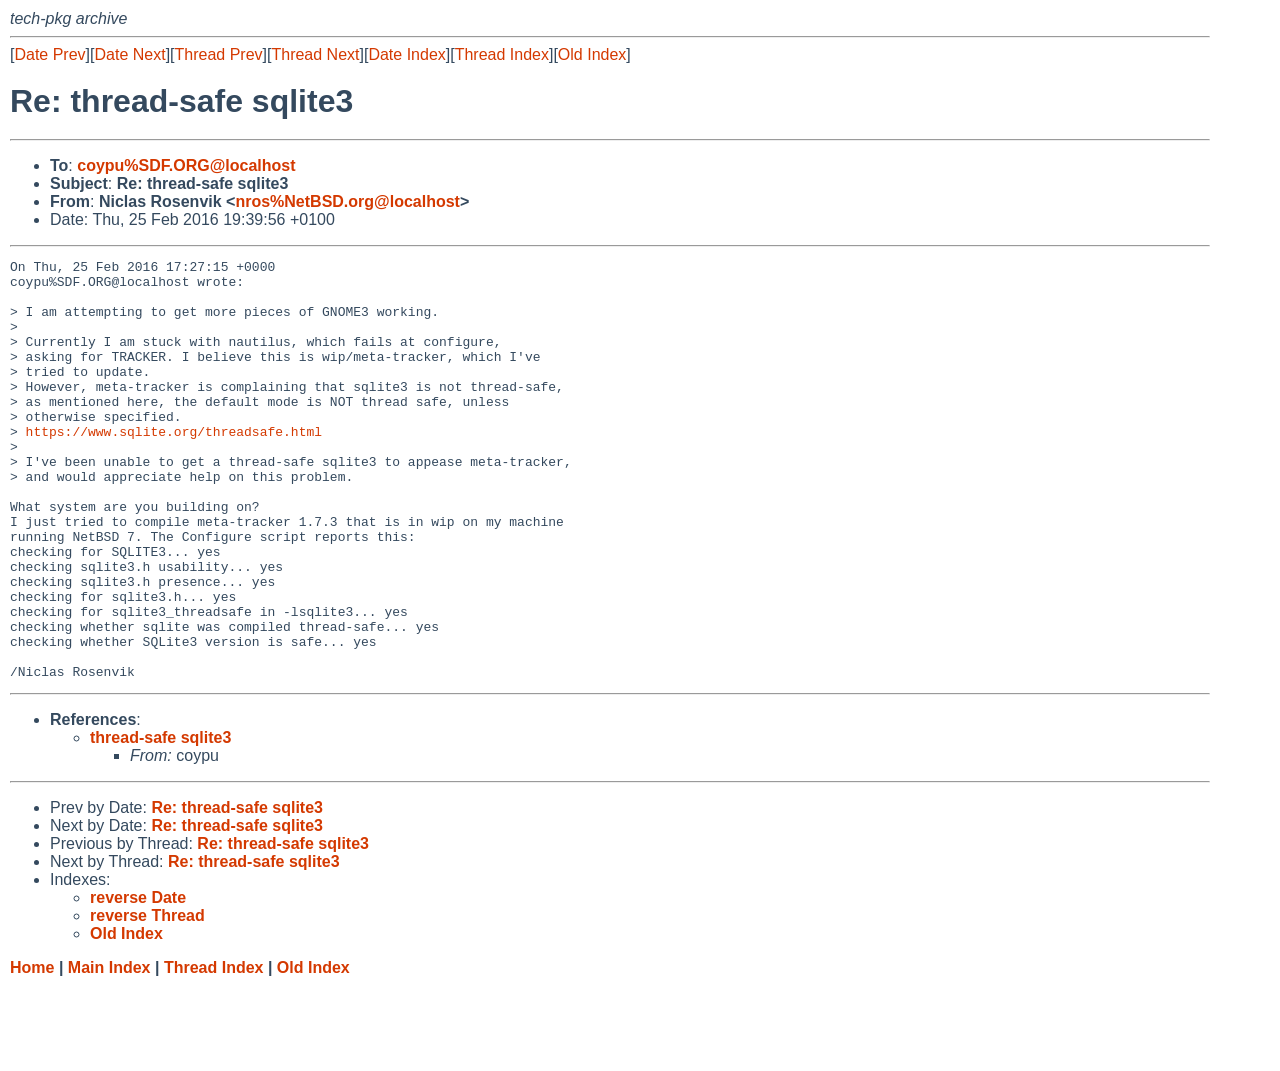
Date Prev (49, 54)
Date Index (406, 54)
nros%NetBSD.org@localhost (347, 201)
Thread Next (315, 54)
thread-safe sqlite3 (160, 821)
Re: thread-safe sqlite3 (237, 891)
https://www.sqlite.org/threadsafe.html (174, 467)
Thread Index (502, 54)
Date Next (129, 54)
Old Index (592, 54)
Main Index (109, 1051)
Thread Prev (219, 54)
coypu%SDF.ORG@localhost (186, 165)
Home (32, 1051)
